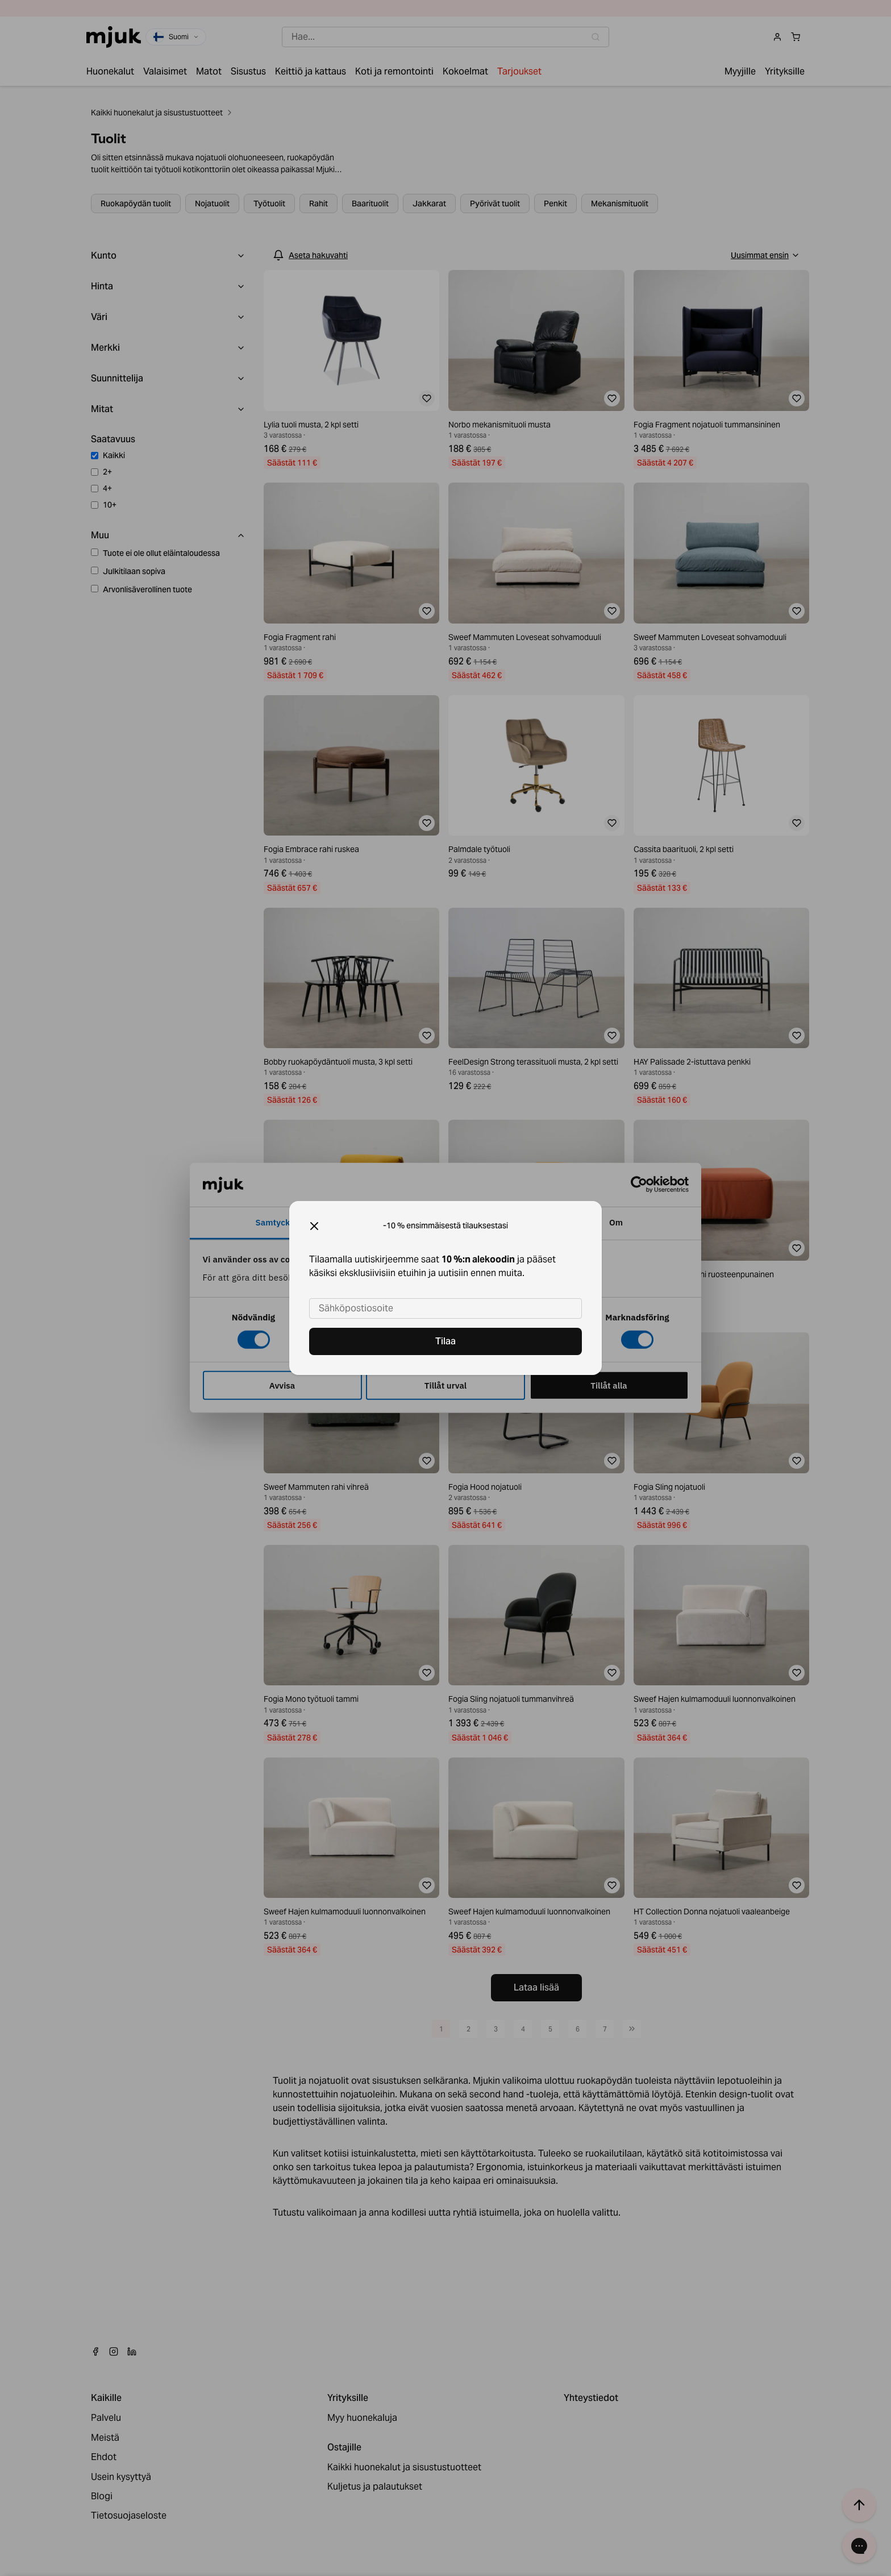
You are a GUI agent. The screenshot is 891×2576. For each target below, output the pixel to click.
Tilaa (445, 1341)
